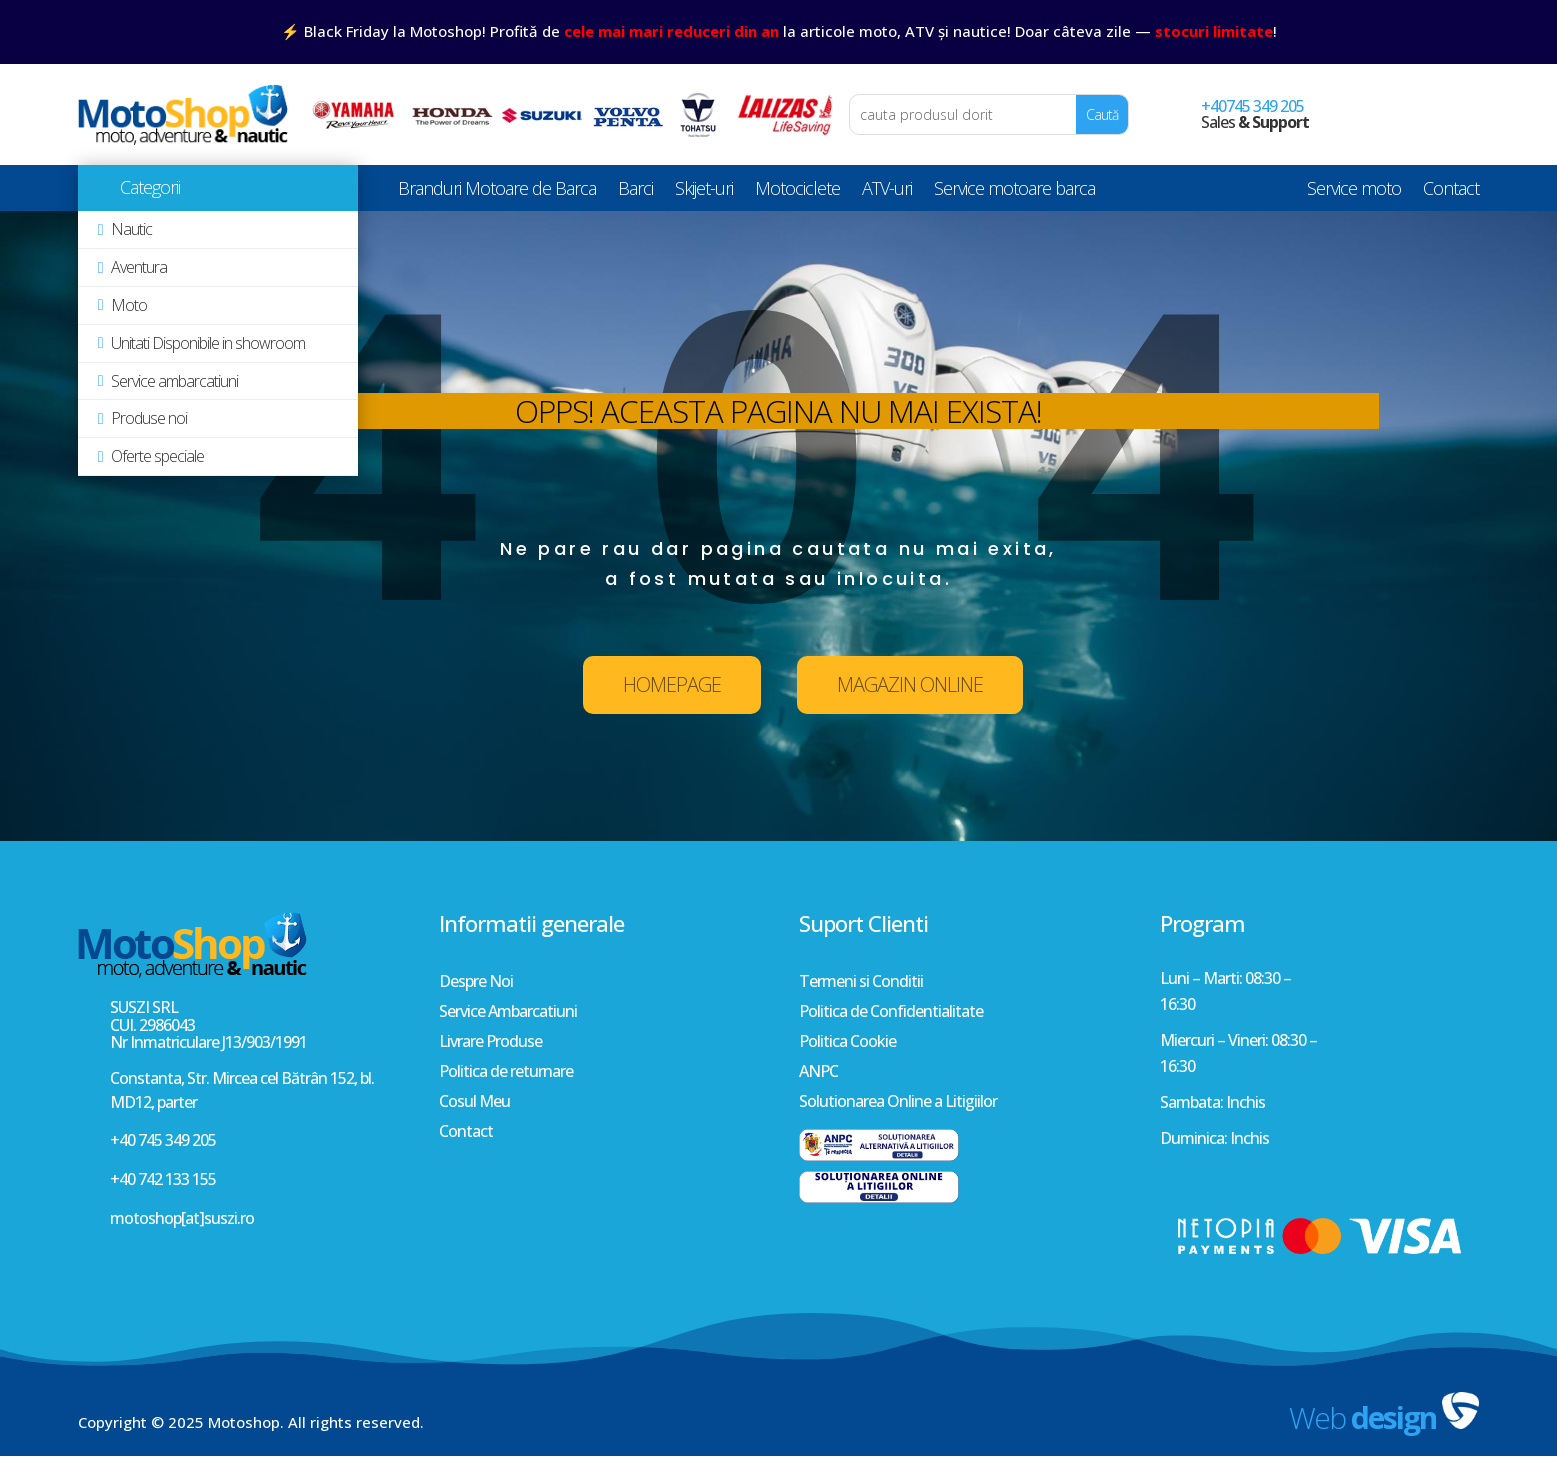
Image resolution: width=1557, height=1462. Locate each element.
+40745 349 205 (1252, 106)
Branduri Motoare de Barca (497, 192)
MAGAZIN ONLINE (910, 684)
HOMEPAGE (672, 684)
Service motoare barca (1014, 192)
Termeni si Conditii (861, 983)
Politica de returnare (506, 1073)
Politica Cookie (847, 1043)
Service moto (1354, 192)
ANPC (818, 1073)
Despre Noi (476, 983)
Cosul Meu (474, 1103)
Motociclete (797, 192)
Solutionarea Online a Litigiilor (898, 1103)
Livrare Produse (490, 1043)
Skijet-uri (704, 192)
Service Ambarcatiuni (508, 1013)
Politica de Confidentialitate (891, 1013)
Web (1362, 1417)
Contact (1451, 192)
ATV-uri (887, 192)
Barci (635, 192)
